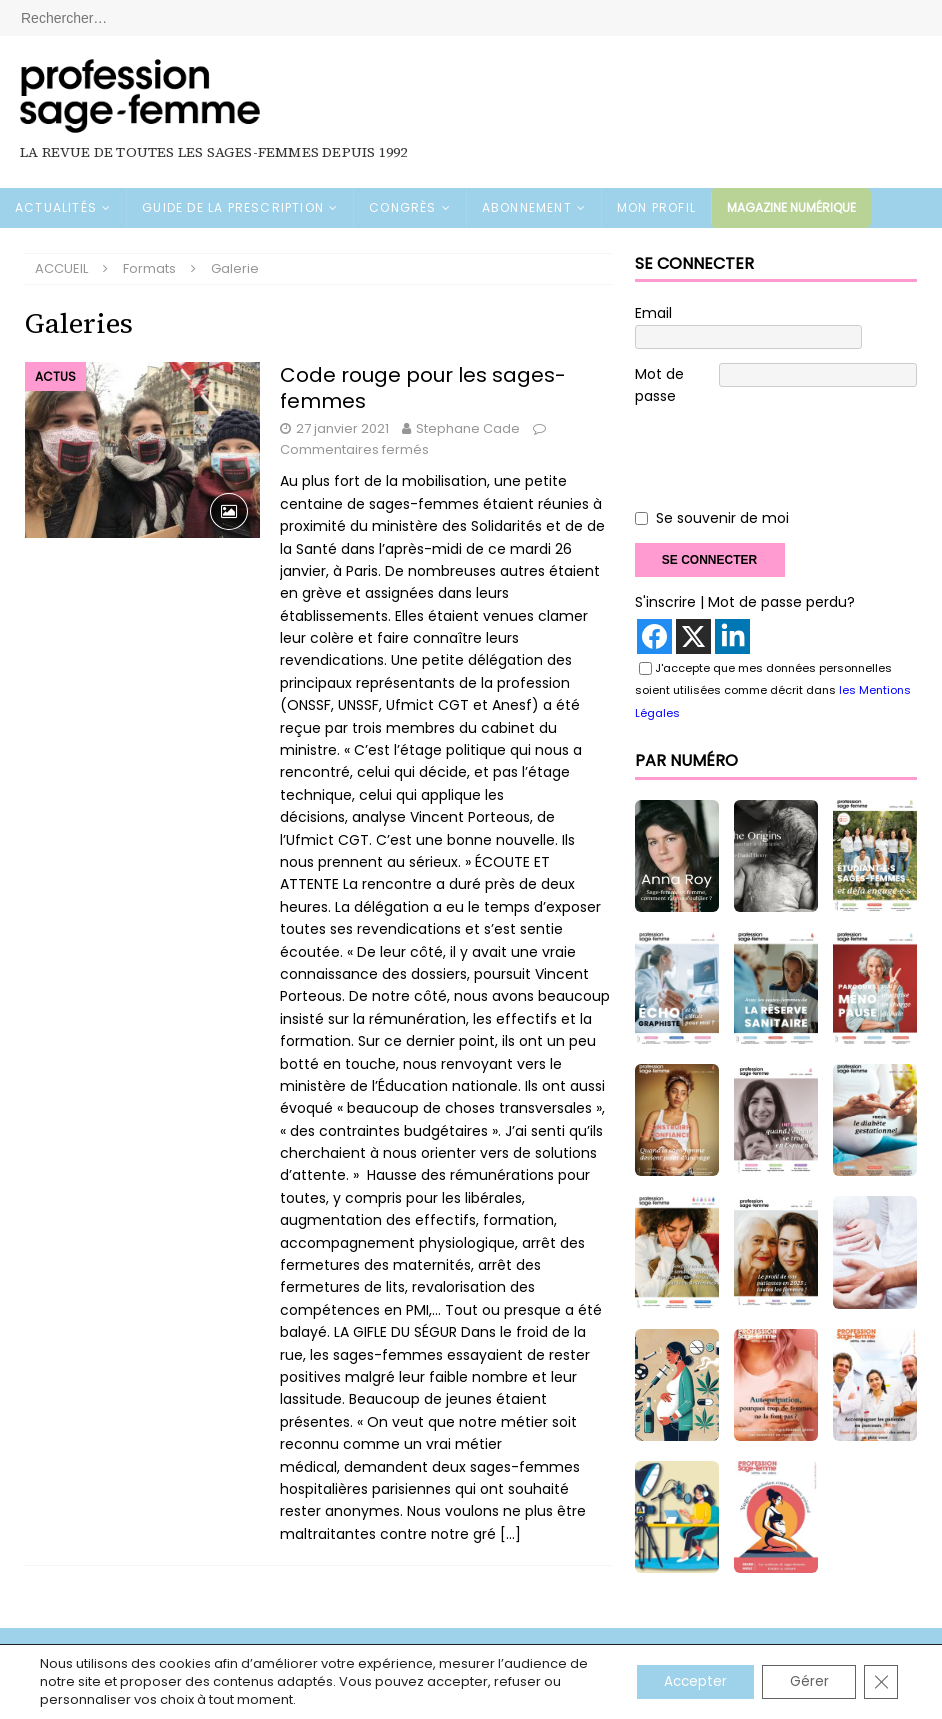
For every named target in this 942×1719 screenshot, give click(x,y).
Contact (508, 1640)
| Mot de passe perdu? (777, 580)
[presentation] (787, 439)
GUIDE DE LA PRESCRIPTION (233, 207)
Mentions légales (80, 1640)
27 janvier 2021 (342, 428)
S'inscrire (665, 580)
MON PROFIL (656, 207)
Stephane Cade (468, 428)
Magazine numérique (791, 207)
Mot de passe (659, 362)
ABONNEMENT (527, 207)
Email (653, 313)
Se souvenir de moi (722, 496)
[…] (510, 1534)
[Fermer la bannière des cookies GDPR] (880, 1682)
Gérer (804, 1682)
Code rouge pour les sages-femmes (423, 388)
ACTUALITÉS (56, 207)
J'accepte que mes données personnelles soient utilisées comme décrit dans (773, 667)
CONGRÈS (402, 207)
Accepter (684, 1682)
